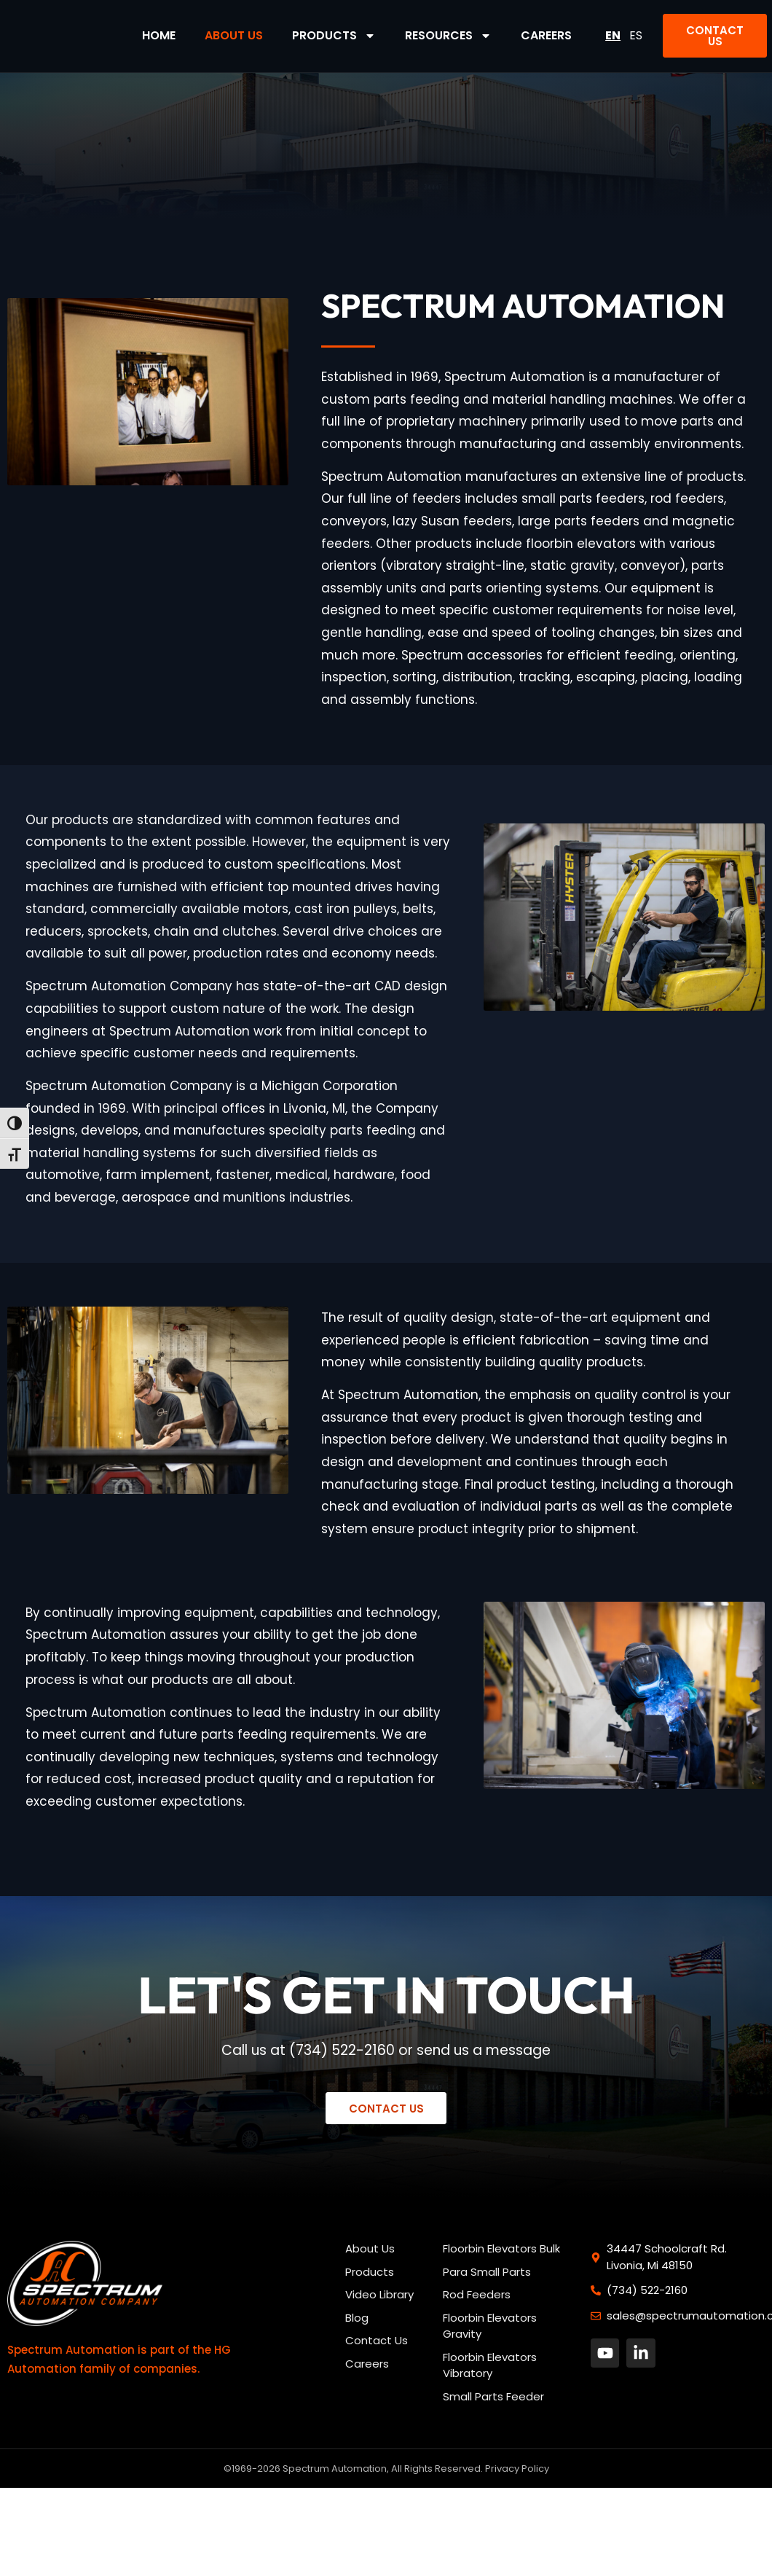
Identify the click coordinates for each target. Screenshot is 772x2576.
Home (159, 35)
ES (635, 35)
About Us (234, 35)
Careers (546, 35)
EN (613, 35)
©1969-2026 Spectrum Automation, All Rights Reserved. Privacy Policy (386, 2469)
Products (334, 36)
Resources (448, 36)
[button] (715, 36)
